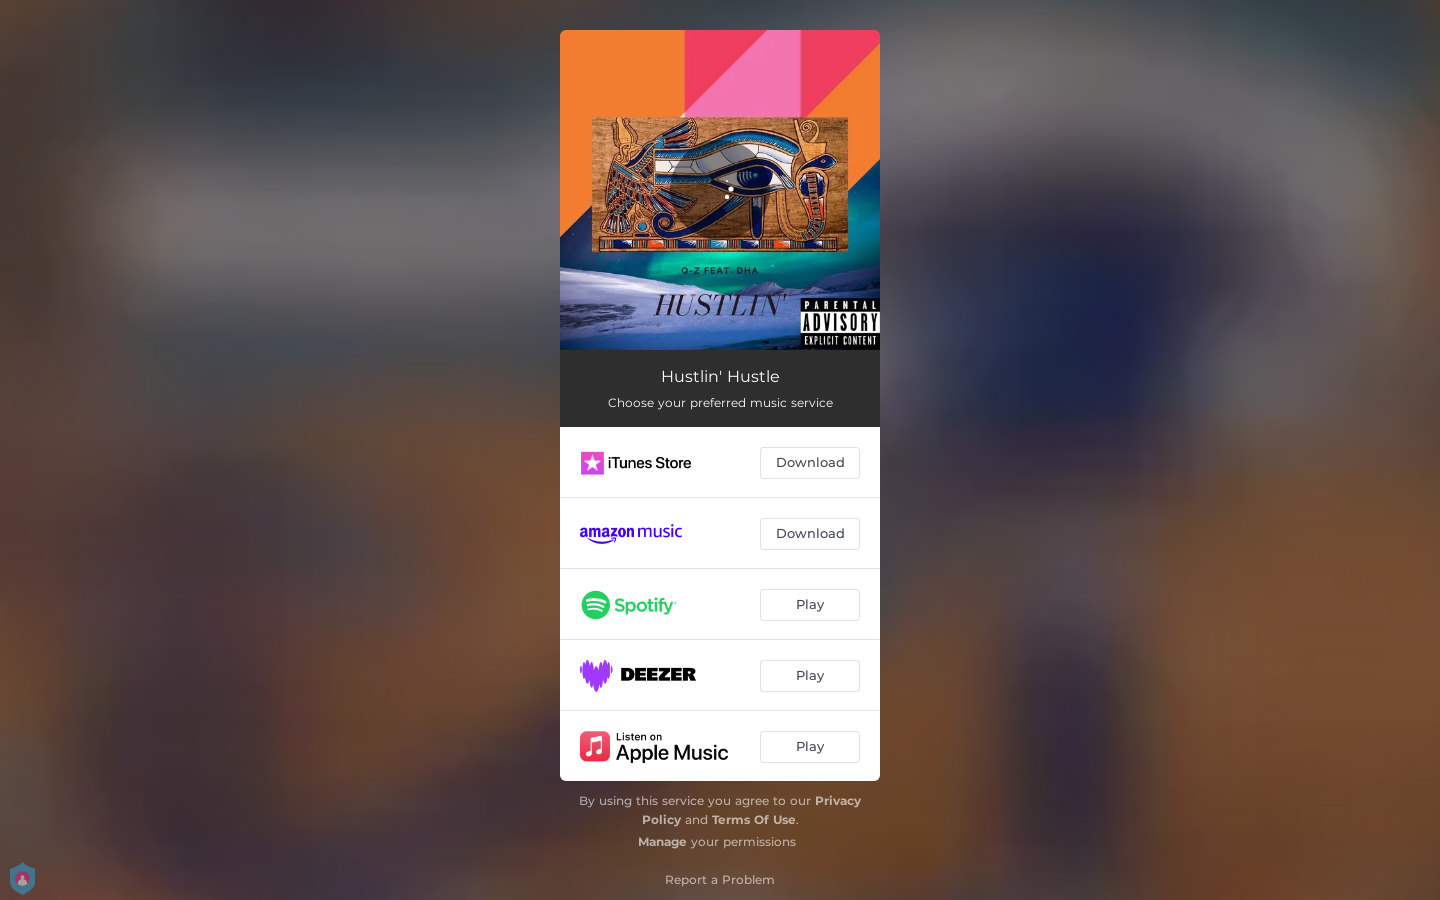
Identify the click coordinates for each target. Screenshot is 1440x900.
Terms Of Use (754, 819)
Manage (662, 841)
